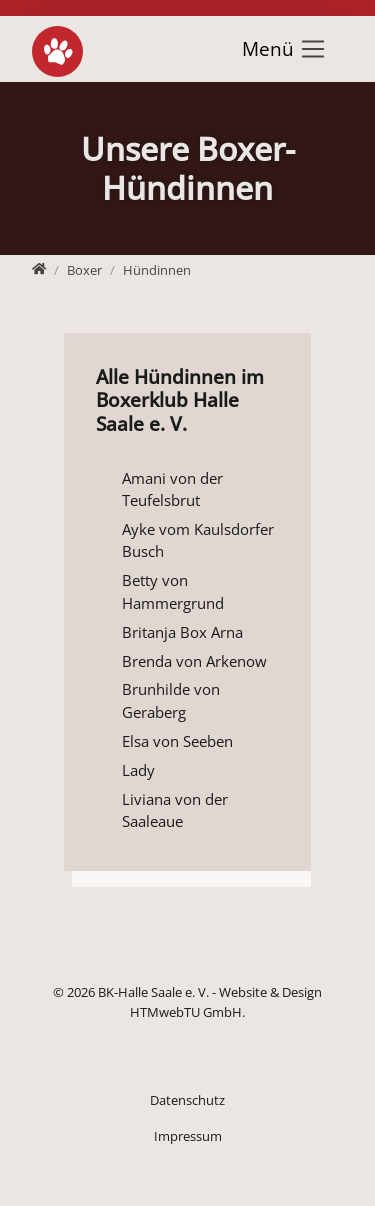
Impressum (188, 1136)
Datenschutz (187, 1100)
